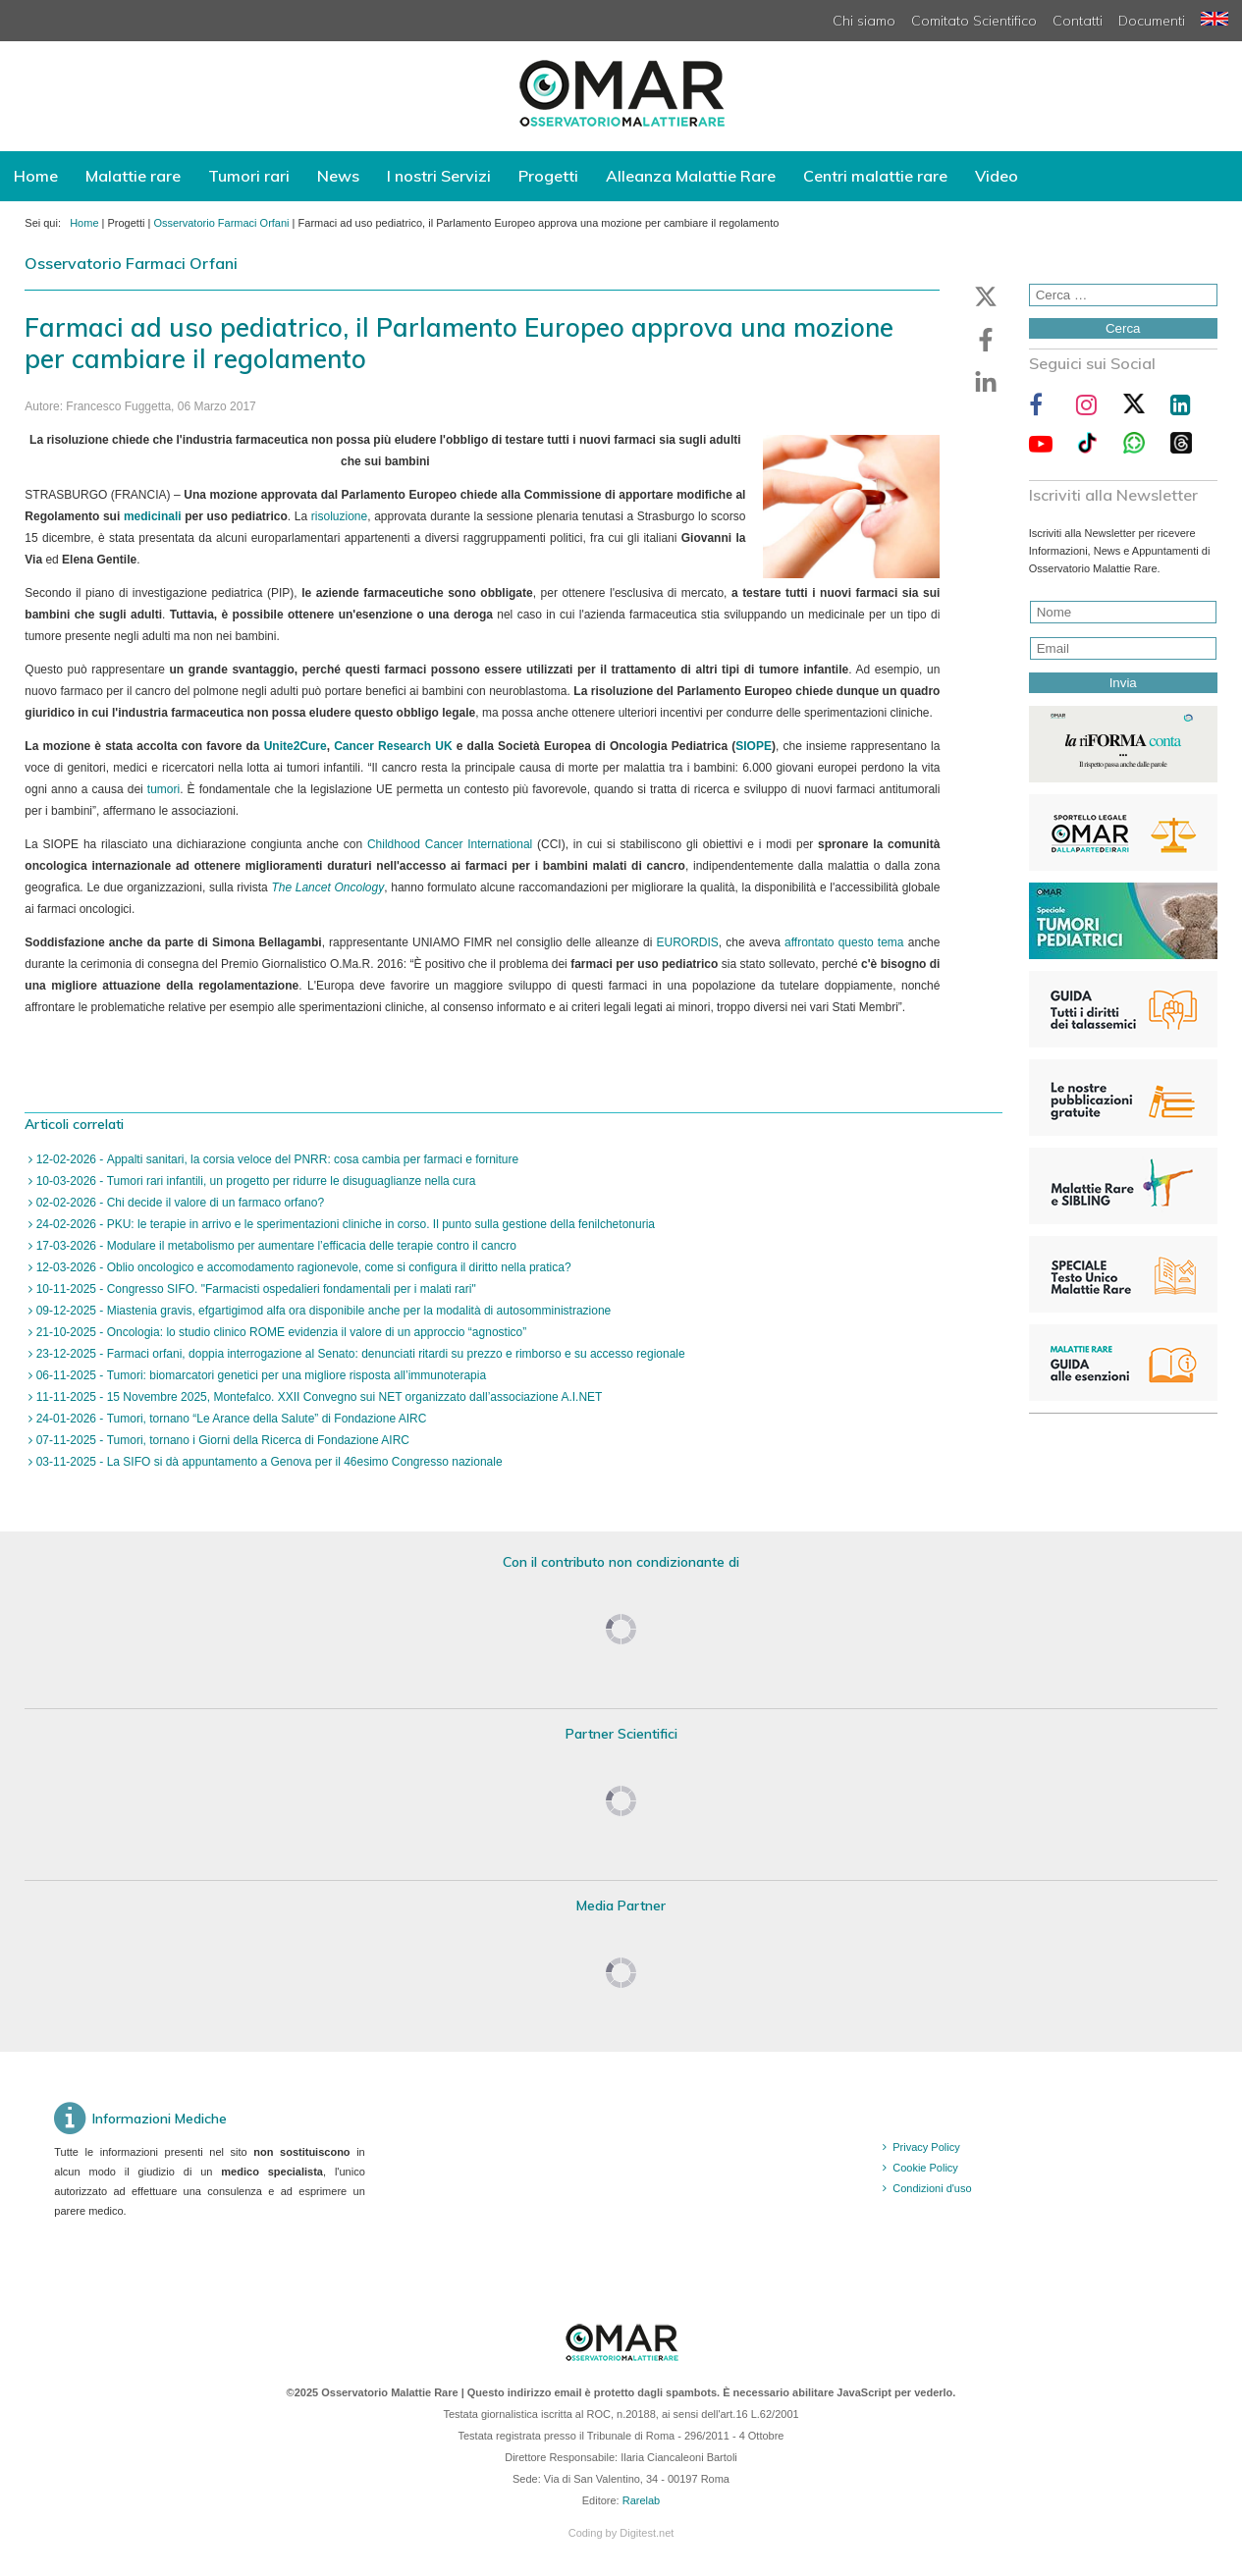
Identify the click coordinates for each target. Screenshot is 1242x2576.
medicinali (153, 516)
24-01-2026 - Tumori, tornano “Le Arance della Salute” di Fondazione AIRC (229, 1418)
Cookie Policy (925, 2168)
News (338, 176)
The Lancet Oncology (327, 887)
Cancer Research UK (393, 746)
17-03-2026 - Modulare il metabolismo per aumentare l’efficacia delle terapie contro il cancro (274, 1246)
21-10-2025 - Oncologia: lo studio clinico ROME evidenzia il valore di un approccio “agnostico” (279, 1332)
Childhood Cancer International (449, 844)
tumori (163, 789)
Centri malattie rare (875, 176)
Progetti (548, 176)
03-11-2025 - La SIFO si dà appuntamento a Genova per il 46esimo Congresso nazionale (267, 1462)
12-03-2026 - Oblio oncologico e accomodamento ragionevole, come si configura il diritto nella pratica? (301, 1267)
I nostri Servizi (439, 176)
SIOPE (753, 746)
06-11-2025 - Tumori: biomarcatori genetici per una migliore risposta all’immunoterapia (259, 1375)
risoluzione (339, 516)
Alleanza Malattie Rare (691, 176)
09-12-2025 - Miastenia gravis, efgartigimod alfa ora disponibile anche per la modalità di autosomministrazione (321, 1310)
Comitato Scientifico (974, 20)
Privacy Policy (925, 2147)
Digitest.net (647, 2533)
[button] (986, 296)
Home (36, 176)
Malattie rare (133, 176)
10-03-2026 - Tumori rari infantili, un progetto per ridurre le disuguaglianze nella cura (253, 1181)
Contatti (1078, 20)
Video (996, 176)
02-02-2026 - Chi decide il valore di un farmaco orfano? (178, 1202)
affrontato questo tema (844, 942)
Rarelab (641, 2500)
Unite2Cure (295, 746)
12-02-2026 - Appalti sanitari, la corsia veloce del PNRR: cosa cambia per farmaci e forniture (275, 1159)
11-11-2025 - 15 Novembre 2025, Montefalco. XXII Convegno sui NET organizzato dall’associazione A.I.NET (317, 1397)
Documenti (1151, 20)
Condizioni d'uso (931, 2188)
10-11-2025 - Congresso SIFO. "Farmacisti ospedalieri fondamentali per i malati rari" (253, 1289)
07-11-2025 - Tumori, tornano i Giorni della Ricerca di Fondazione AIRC (220, 1440)
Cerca (1123, 328)
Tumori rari (249, 176)
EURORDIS (688, 942)
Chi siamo (864, 20)
